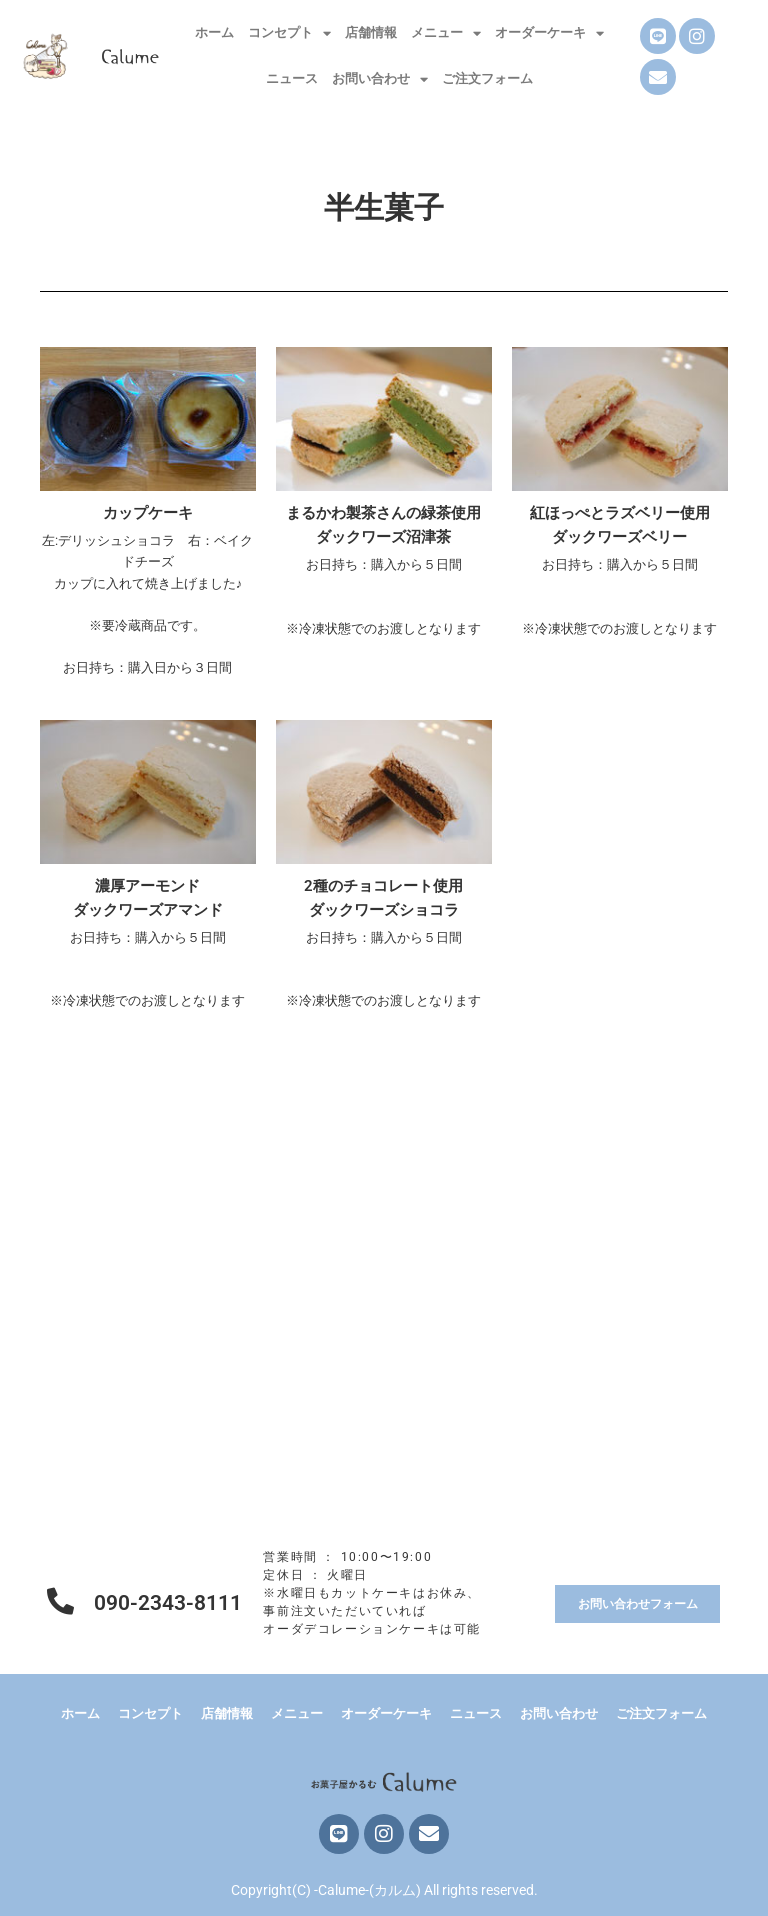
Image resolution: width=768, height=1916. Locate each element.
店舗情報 (371, 32)
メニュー (446, 33)
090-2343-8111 (168, 1603)
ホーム (214, 32)
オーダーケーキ (549, 33)
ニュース (292, 78)
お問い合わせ (380, 79)
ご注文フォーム (487, 78)
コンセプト (289, 33)
